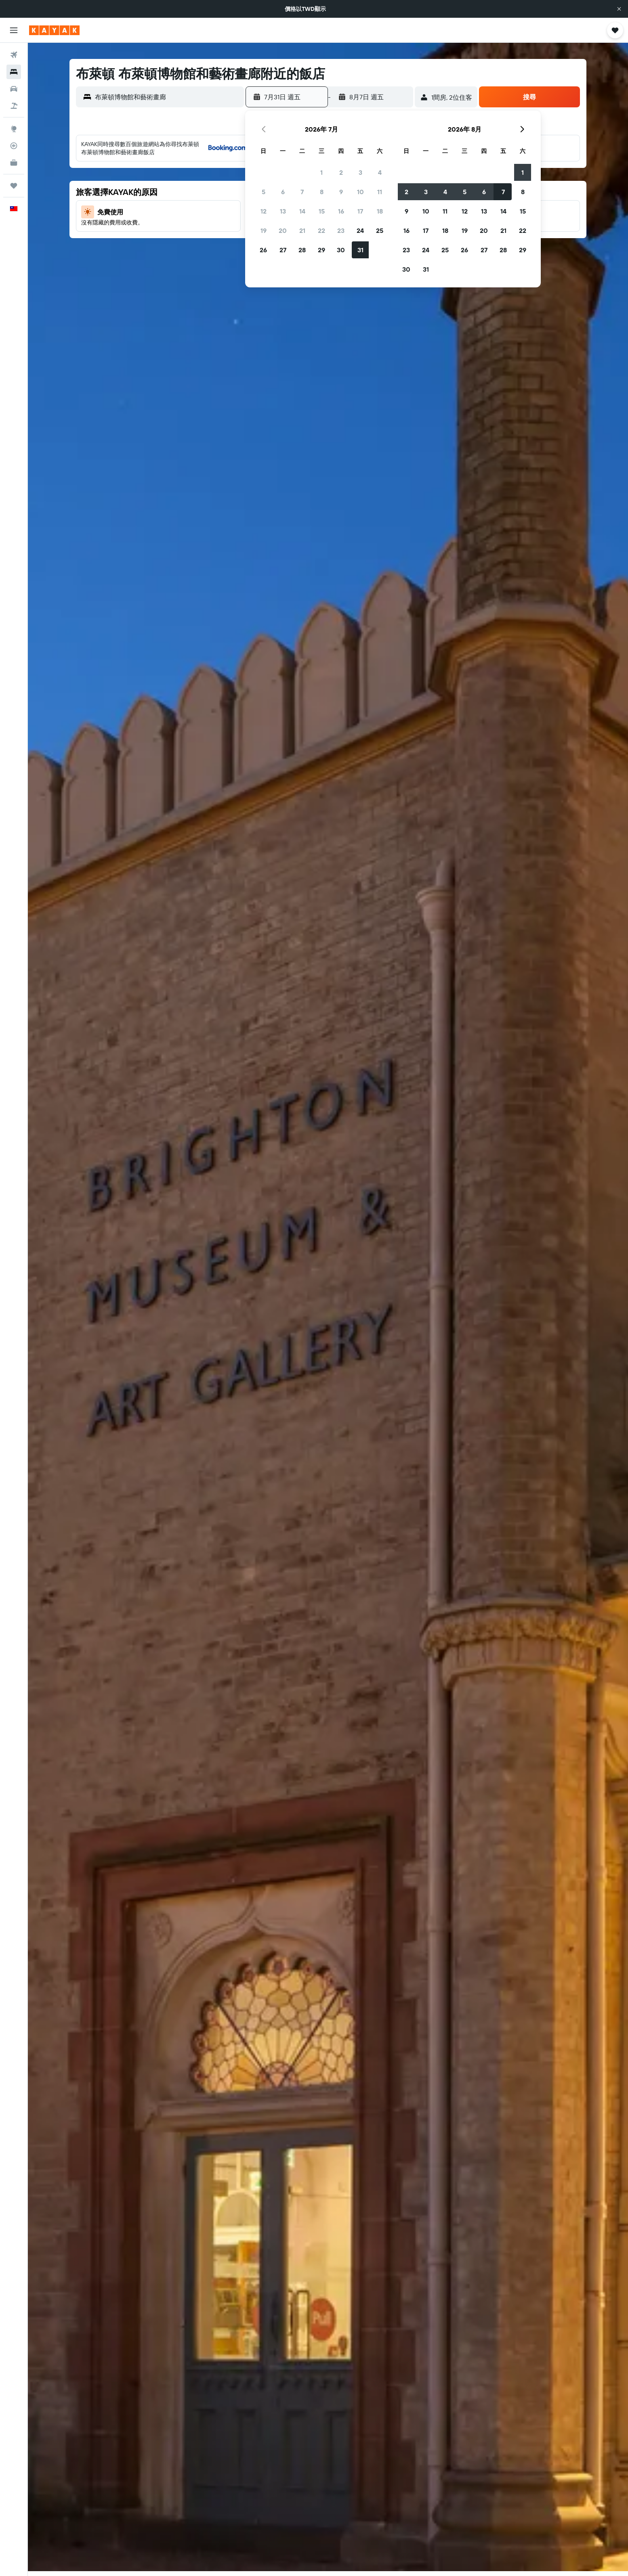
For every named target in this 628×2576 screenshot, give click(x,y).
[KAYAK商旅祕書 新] (13, 163)
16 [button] (341, 211)
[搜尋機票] (13, 55)
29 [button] (321, 250)
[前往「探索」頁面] (13, 129)
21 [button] (302, 230)
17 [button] (360, 211)
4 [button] (380, 172)
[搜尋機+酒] (13, 106)
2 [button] (341, 172)
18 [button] (380, 211)
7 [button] (302, 192)
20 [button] (283, 230)
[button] (619, 9)
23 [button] (340, 230)
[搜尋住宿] (13, 72)
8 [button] (321, 192)
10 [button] (360, 192)
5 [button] (263, 192)
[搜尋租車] (13, 89)
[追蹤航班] (13, 146)
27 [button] (282, 250)
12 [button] (263, 211)
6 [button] (283, 192)
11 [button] (379, 192)
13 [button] (283, 211)
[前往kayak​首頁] (54, 30)
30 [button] (341, 250)
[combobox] (167, 97)
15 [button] (322, 211)
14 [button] (302, 211)
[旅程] (13, 186)
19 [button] (263, 230)
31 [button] (360, 250)
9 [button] (341, 192)
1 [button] (321, 172)
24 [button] (360, 230)
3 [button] (360, 172)
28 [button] (302, 250)
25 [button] (379, 230)
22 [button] (321, 230)
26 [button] (263, 250)
